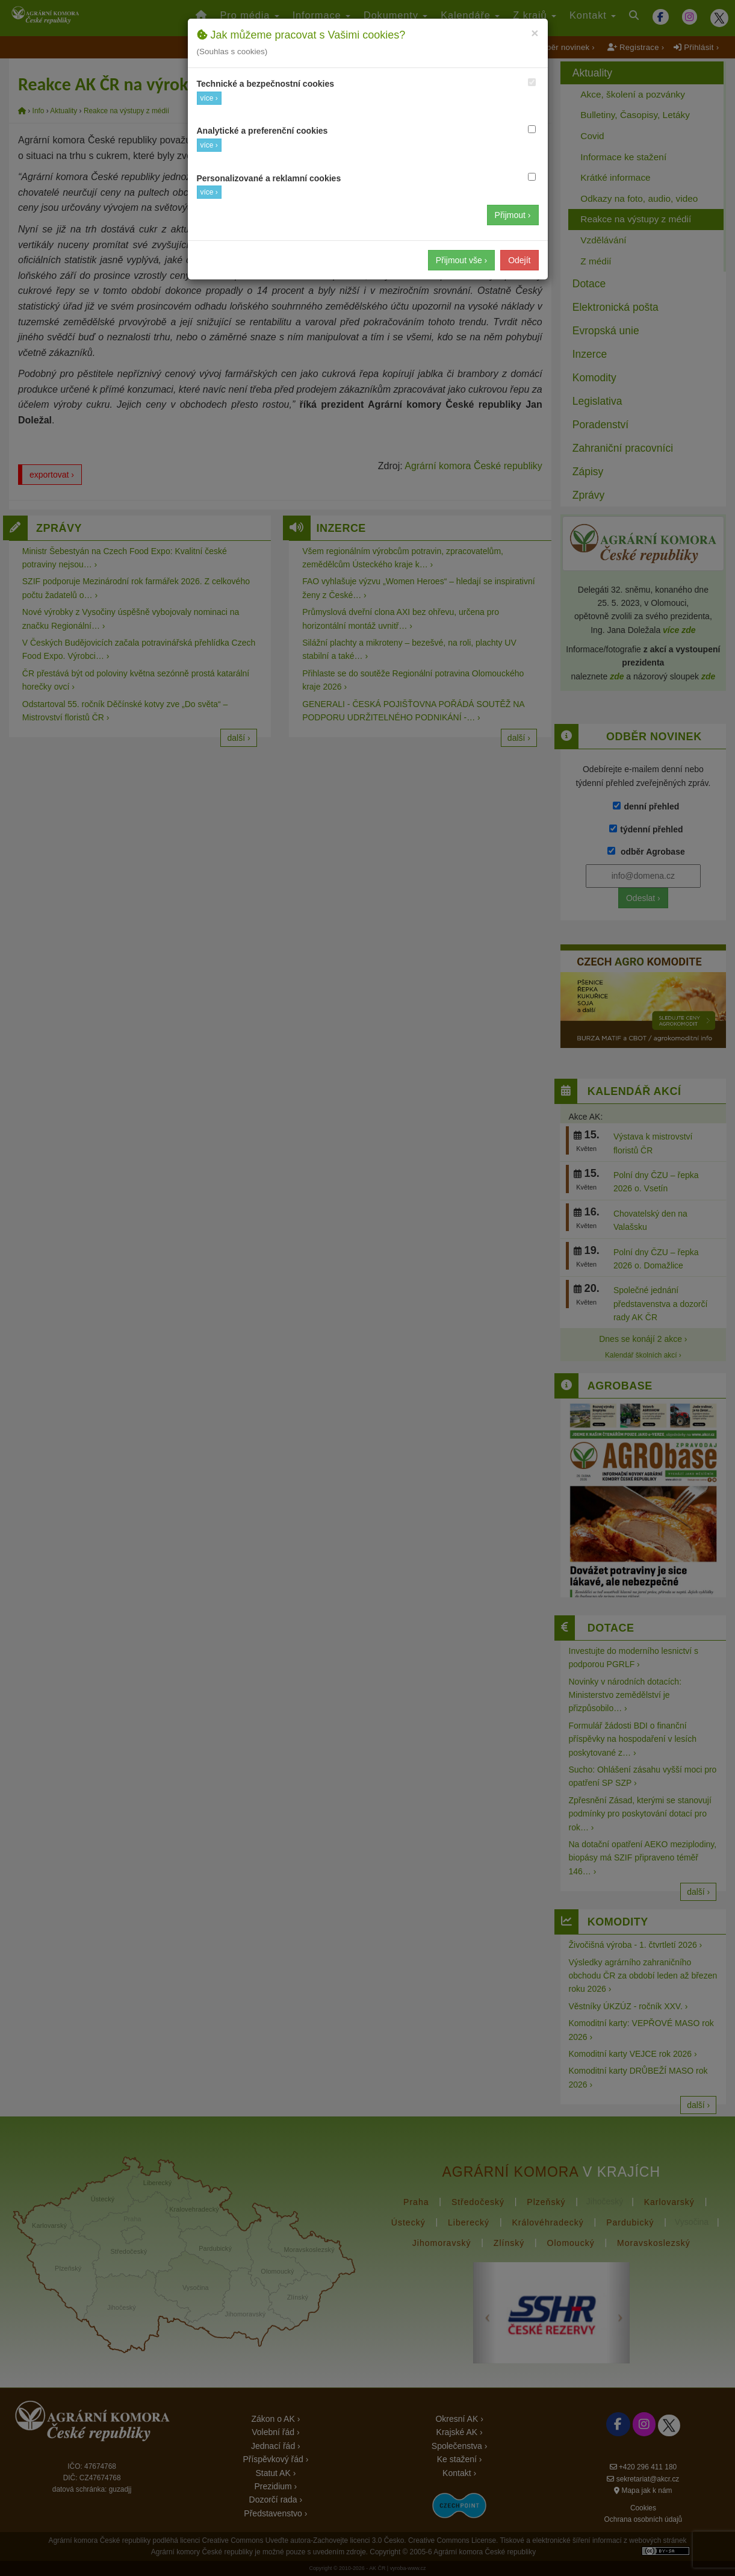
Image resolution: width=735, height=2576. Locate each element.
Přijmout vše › (462, 260)
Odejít (519, 260)
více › (209, 98)
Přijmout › (513, 215)
